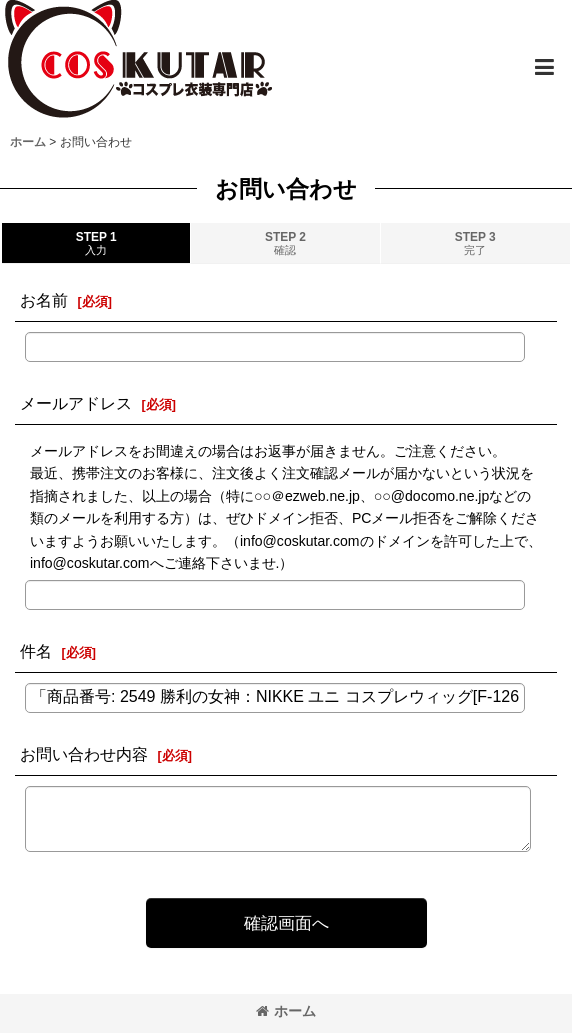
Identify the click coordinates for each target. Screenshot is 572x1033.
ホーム (286, 1011)
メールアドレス (76, 403)
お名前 (44, 300)
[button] (544, 67)
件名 (36, 651)
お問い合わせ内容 (84, 754)
